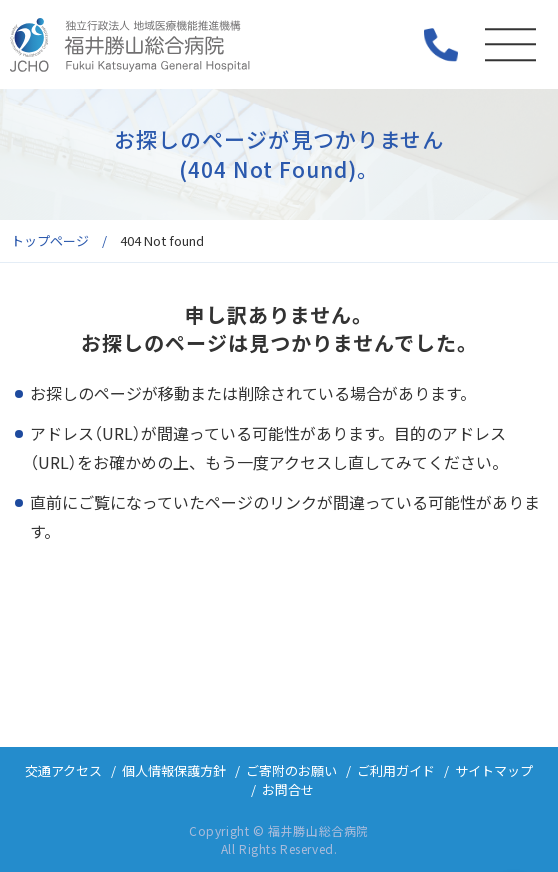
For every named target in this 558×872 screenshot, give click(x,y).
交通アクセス (63, 770)
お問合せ (288, 789)
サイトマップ (494, 770)
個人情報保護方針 (174, 770)
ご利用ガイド (396, 770)
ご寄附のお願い (291, 770)
